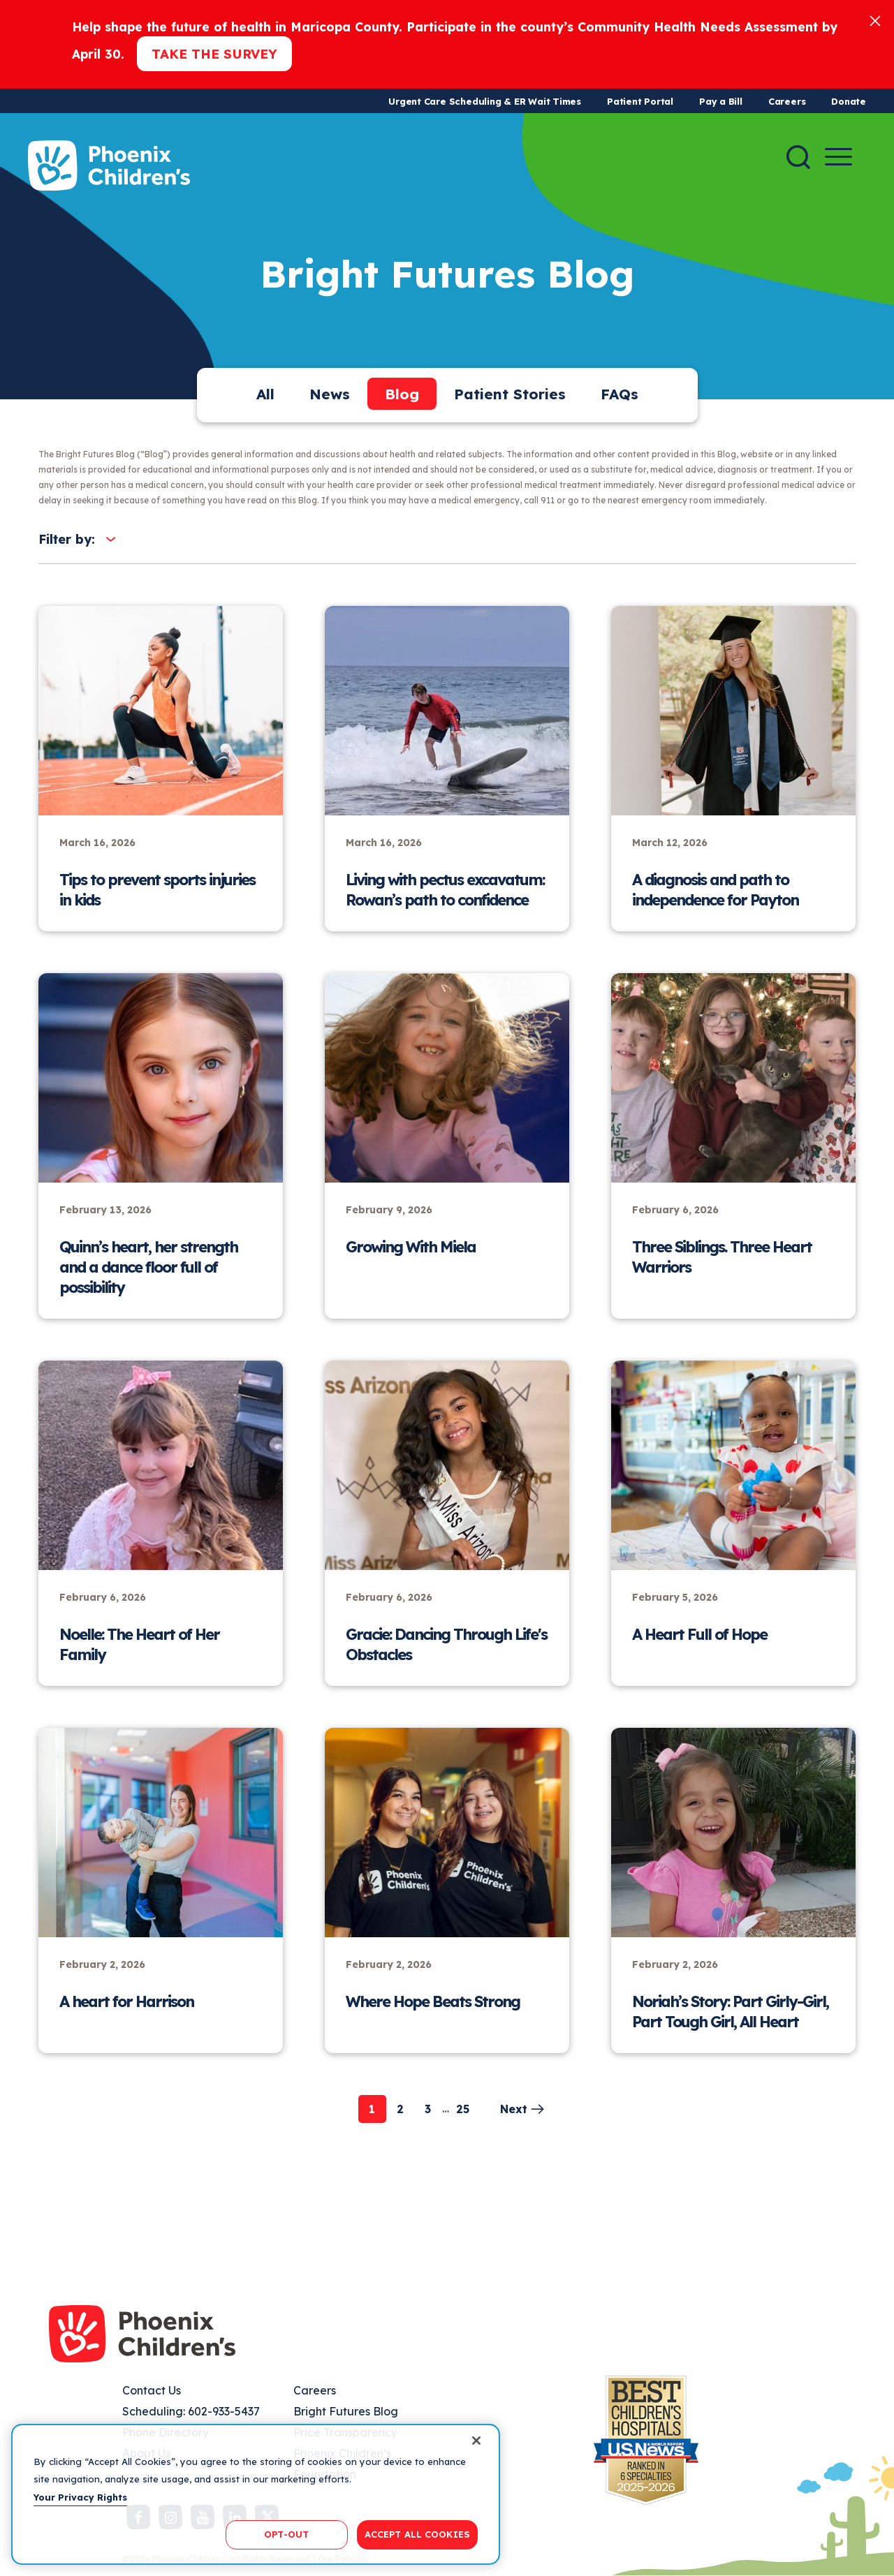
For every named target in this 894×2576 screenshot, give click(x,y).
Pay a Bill (720, 101)
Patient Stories (510, 394)
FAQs (619, 394)
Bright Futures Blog (345, 2411)
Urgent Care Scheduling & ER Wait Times (484, 101)
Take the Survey (214, 53)
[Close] (875, 20)
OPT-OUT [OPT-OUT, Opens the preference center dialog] (286, 2534)
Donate (848, 101)
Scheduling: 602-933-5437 (191, 2411)
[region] (255, 2494)
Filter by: (66, 539)
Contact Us (151, 2390)
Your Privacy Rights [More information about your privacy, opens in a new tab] (80, 2497)
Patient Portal (640, 101)
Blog (402, 394)
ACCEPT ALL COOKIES (417, 2534)
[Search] (798, 157)
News (329, 394)
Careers (786, 101)
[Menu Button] (838, 156)
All (265, 394)
